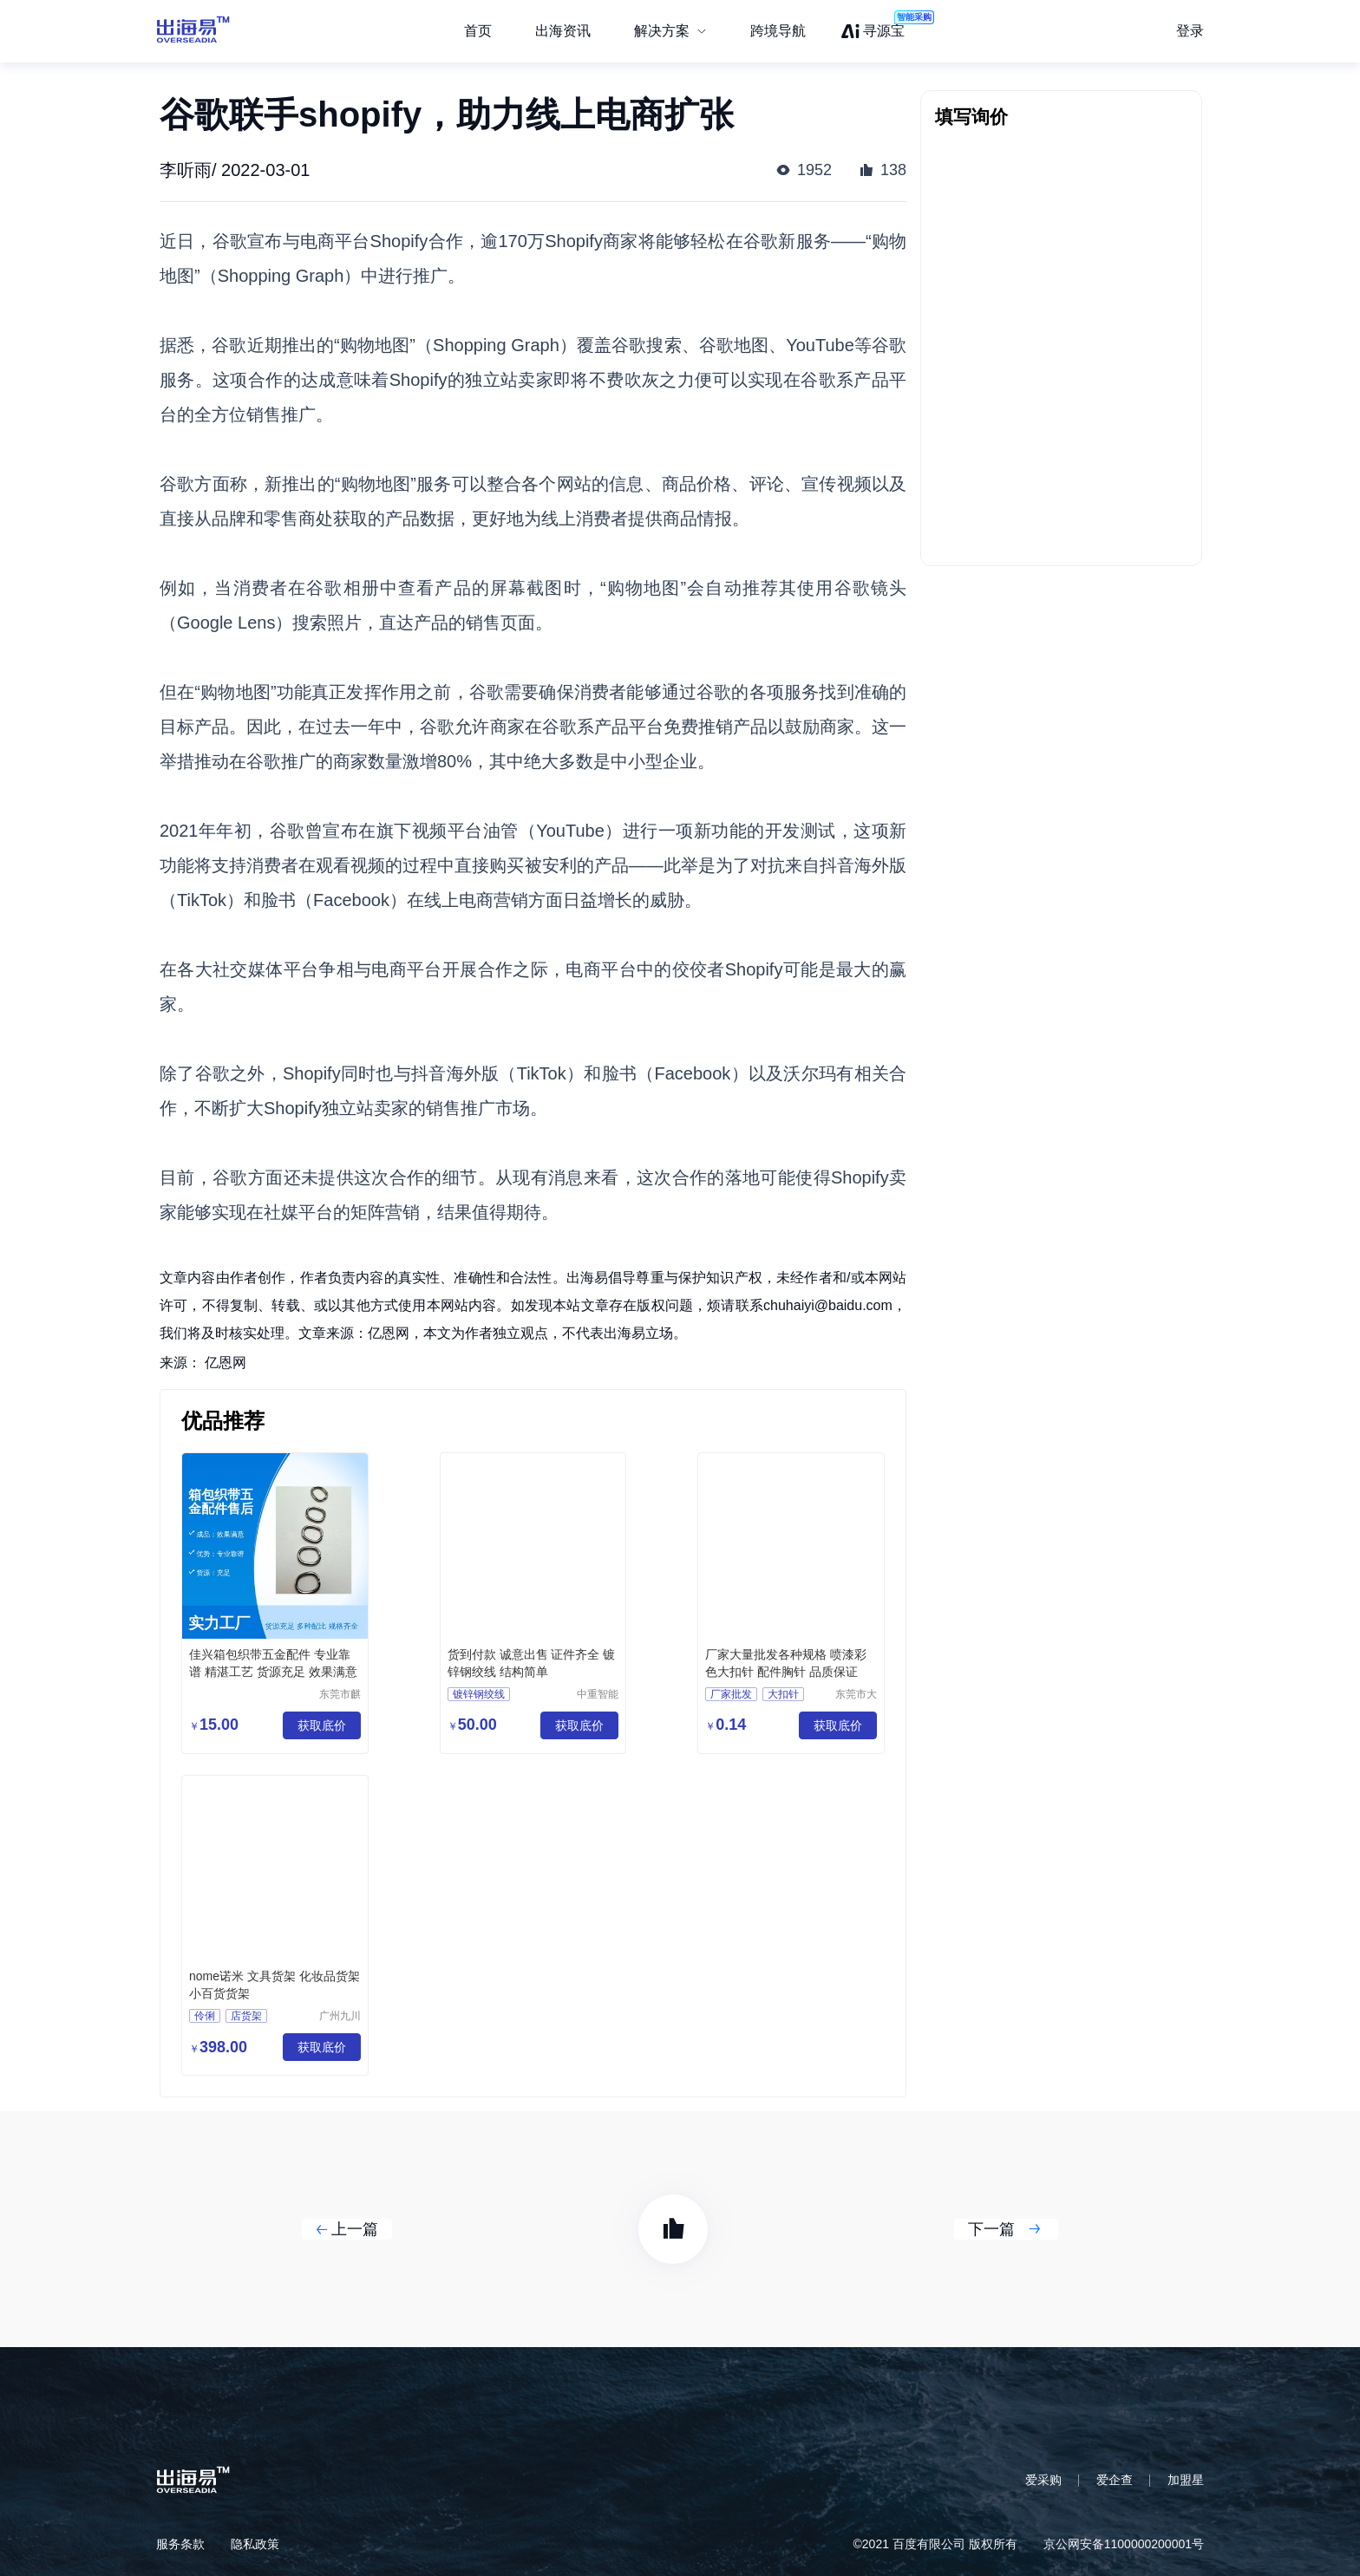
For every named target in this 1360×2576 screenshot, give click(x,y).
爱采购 (1043, 2480)
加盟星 (1185, 2480)
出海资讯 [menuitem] (563, 30)
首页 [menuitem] (478, 30)
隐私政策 (255, 2544)
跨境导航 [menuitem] (778, 30)
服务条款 (180, 2544)
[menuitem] (670, 31)
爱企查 (1114, 2480)
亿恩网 (225, 1362)
